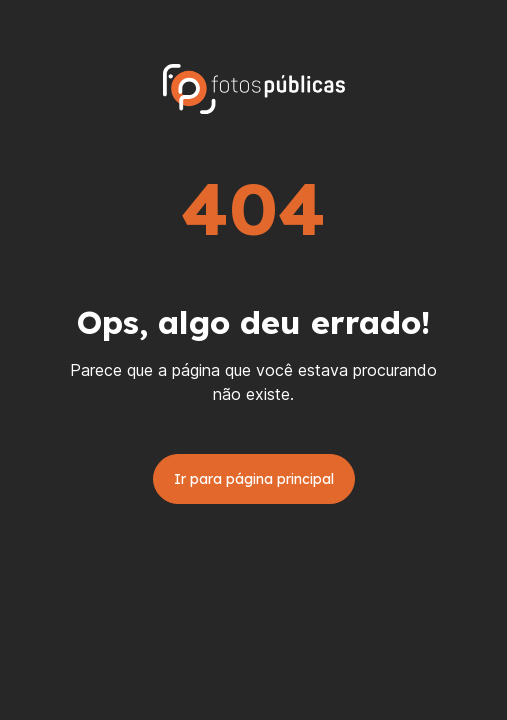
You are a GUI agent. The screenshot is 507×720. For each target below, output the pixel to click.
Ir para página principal (254, 479)
